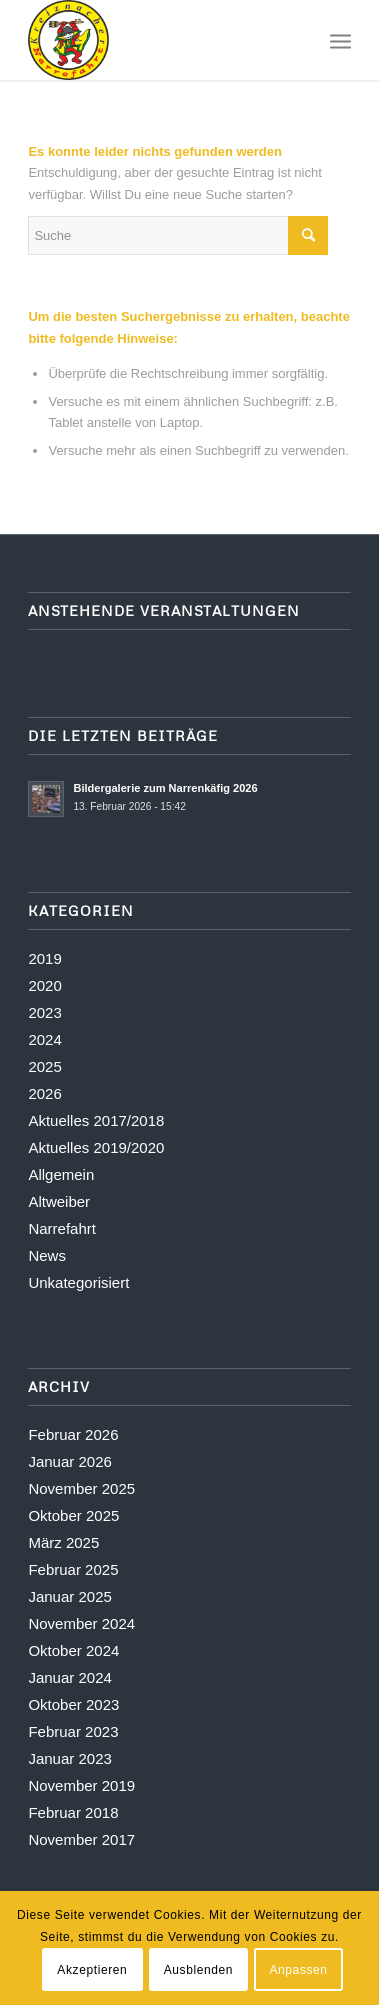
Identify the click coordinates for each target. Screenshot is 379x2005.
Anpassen (298, 1970)
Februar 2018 (73, 1812)
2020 (44, 985)
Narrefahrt (62, 1228)
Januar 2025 (69, 1596)
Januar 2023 (69, 1758)
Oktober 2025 (73, 1515)
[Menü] (340, 40)
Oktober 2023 (73, 1704)
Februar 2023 (73, 1731)
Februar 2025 (73, 1569)
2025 (44, 1066)
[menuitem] (340, 40)
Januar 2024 (69, 1677)
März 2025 (63, 1542)
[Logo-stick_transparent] (157, 40)
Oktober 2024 (73, 1650)
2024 (44, 1039)
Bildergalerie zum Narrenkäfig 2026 (165, 788)
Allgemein (61, 1174)
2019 (44, 958)
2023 (44, 1012)
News (47, 1255)
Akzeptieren (92, 1970)
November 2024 (81, 1623)
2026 (44, 1093)
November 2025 (81, 1488)
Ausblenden (198, 1970)
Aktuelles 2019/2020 (96, 1147)
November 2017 (81, 1839)
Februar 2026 (73, 1434)
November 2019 (81, 1785)
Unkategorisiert (78, 1282)
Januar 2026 (69, 1461)
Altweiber (59, 1201)
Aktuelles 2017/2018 (96, 1120)
